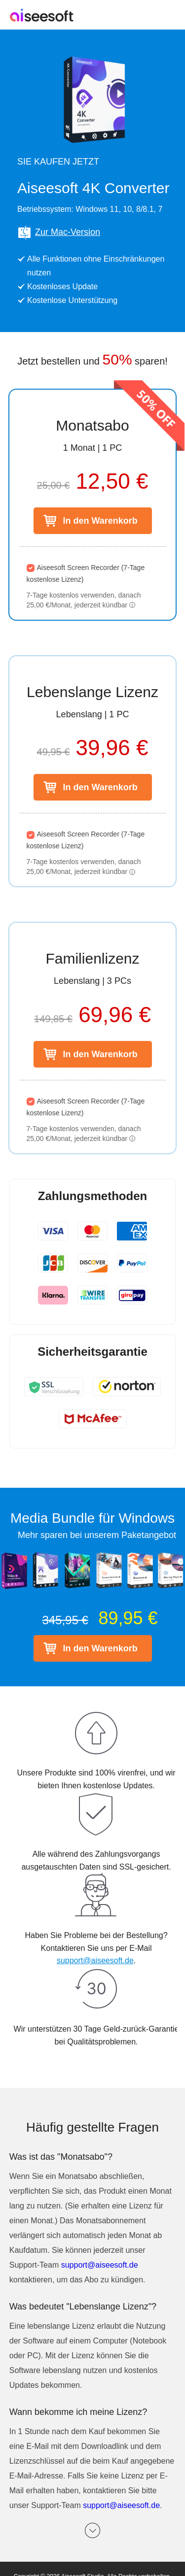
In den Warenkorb (100, 521)
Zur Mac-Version (58, 232)
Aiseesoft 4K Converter (93, 188)
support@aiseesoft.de (95, 1960)
